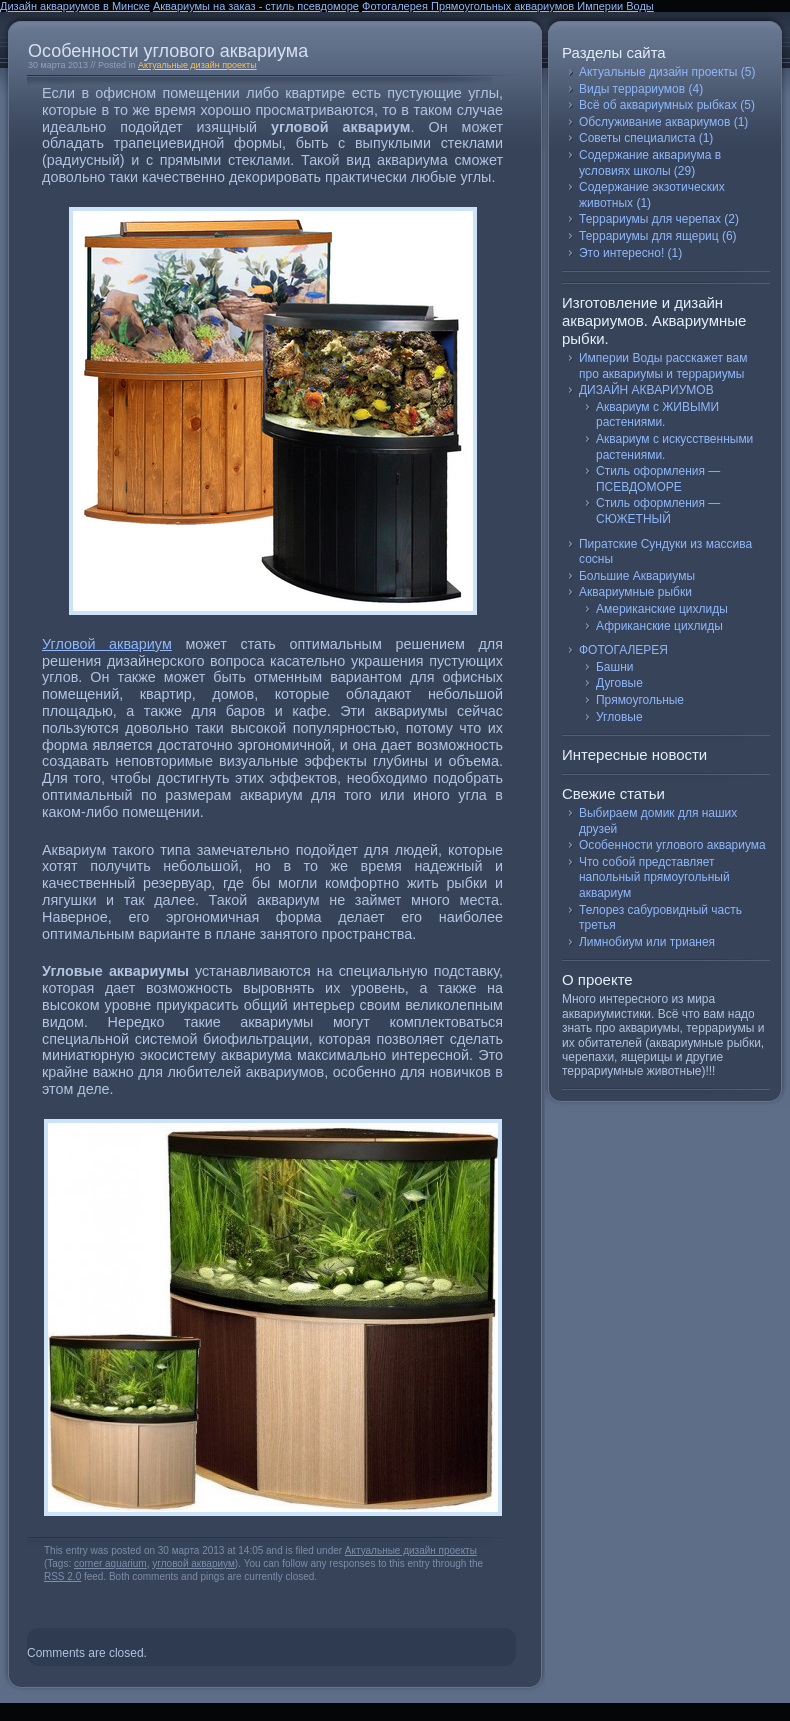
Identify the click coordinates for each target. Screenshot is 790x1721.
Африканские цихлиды (659, 626)
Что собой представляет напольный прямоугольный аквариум (654, 877)
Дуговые (619, 683)
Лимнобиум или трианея (647, 942)
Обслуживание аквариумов (654, 122)
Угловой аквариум (107, 644)
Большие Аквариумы (637, 576)
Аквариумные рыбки (635, 592)
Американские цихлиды (662, 609)
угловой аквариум (193, 1563)
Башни (614, 667)
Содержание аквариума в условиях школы (650, 163)
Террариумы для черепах (650, 219)
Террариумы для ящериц (649, 236)
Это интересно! (621, 253)
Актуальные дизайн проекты (197, 65)
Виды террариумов (632, 89)
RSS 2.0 (62, 1576)
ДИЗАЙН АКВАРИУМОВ (646, 390)
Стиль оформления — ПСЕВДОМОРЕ (658, 479)
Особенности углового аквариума (168, 51)
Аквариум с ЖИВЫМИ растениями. (657, 415)
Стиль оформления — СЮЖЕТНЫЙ (658, 511)
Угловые (619, 717)
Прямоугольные (640, 700)
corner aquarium (110, 1563)
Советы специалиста (637, 138)
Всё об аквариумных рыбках (658, 105)
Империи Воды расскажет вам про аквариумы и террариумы (663, 366)
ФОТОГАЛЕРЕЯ (623, 650)
